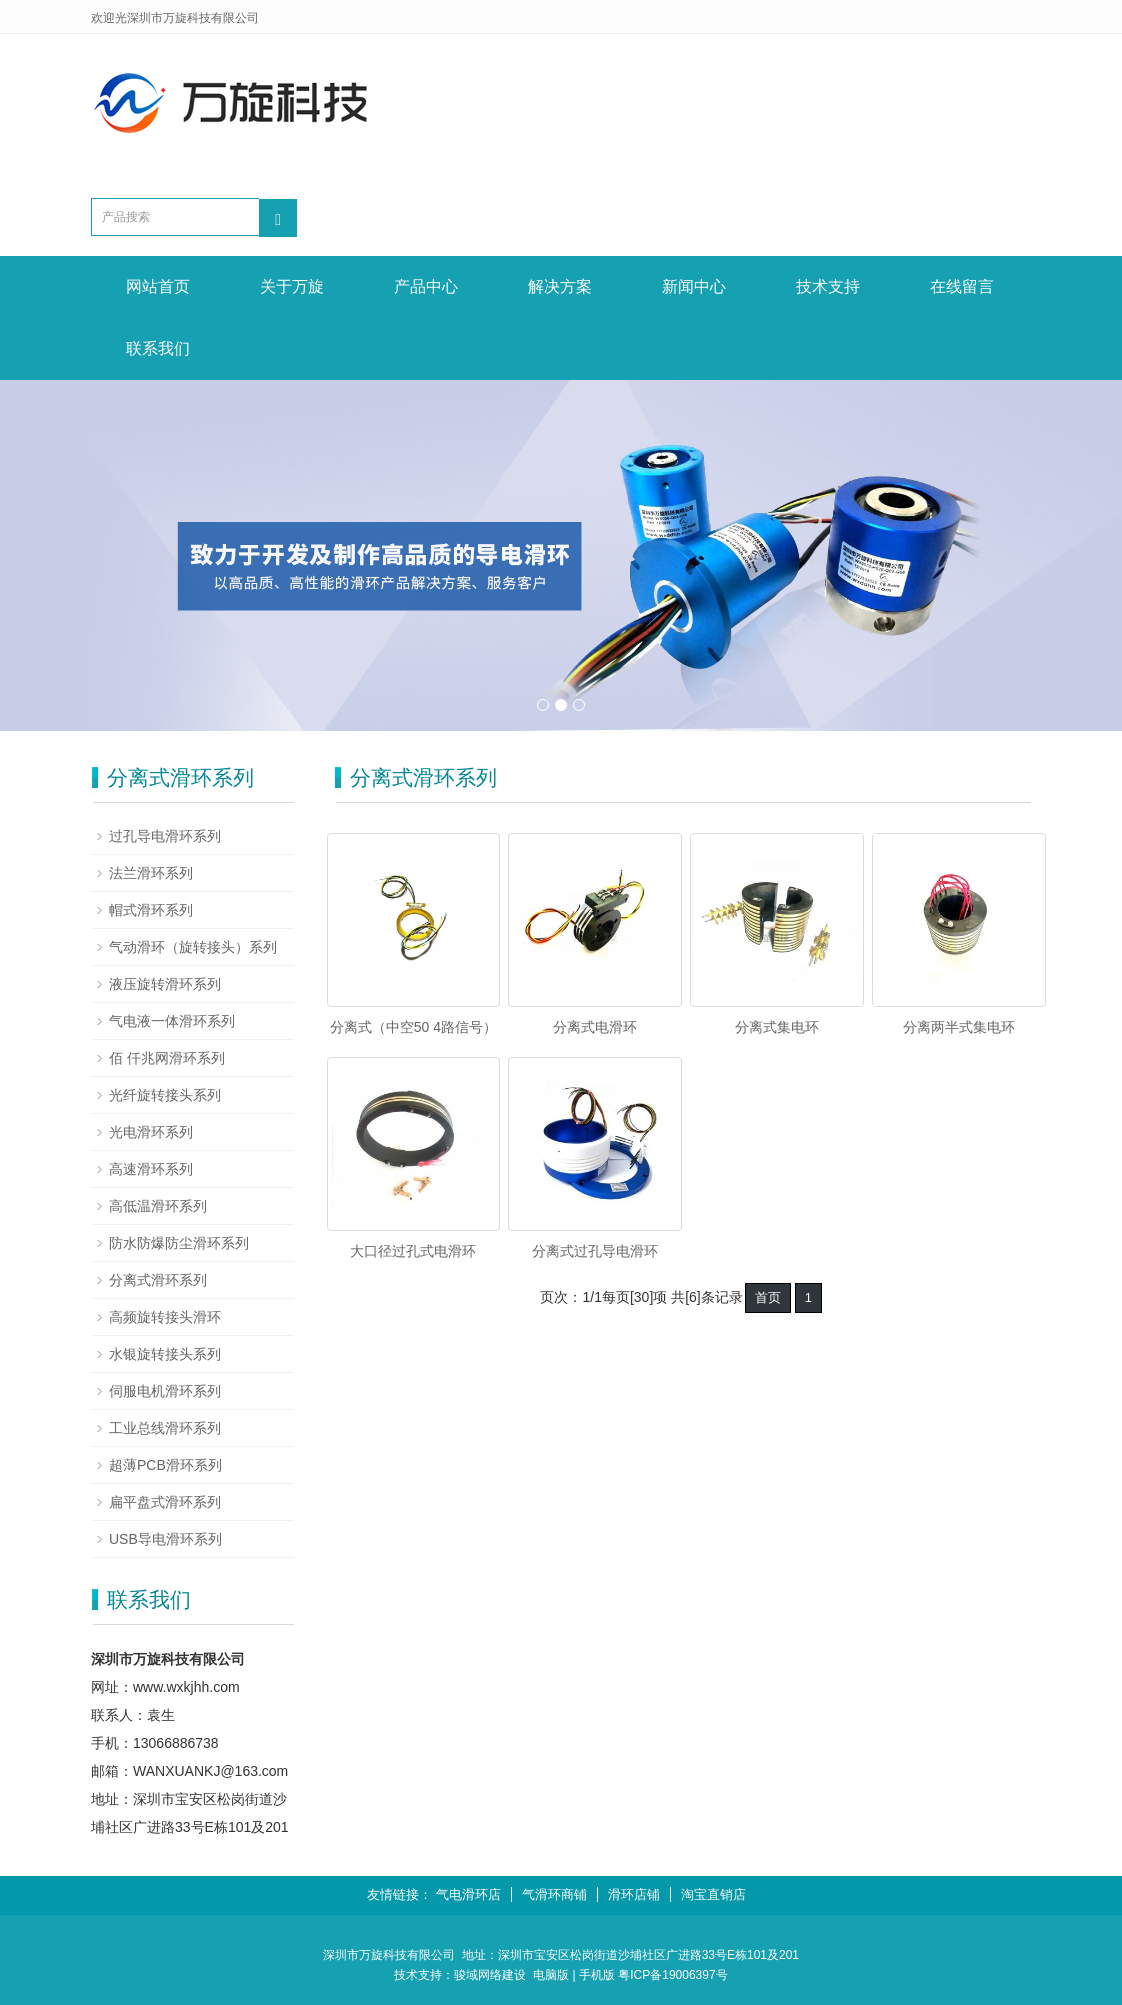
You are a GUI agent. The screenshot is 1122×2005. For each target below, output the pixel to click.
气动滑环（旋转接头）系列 (193, 947)
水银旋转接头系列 (165, 1354)
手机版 (597, 1975)
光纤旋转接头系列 (165, 1095)
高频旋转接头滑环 (165, 1317)
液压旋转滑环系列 (165, 984)
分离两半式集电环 (959, 1027)
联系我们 (158, 348)
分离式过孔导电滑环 (595, 1251)
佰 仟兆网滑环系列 (167, 1058)
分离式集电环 (777, 1027)
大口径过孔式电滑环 (413, 1251)
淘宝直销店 (713, 1894)
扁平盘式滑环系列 (165, 1502)
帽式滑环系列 (151, 910)
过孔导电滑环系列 (165, 836)
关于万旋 (292, 286)
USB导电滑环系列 (165, 1539)
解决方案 (560, 286)
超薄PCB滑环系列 (165, 1465)
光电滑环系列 (151, 1132)
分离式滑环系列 (158, 1280)
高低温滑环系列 (158, 1206)
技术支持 (828, 286)
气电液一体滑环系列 (172, 1021)
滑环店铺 (634, 1894)
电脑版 (551, 1975)
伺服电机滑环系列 (165, 1391)
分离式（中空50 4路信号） (413, 1027)
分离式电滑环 (595, 1027)
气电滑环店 (468, 1894)
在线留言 (962, 286)
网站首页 (158, 286)
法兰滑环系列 (151, 873)
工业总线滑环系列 (165, 1428)
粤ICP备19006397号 (672, 1975)
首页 (768, 1297)
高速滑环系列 (151, 1169)
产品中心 (426, 286)
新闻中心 (694, 286)
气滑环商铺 (554, 1894)
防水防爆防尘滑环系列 (179, 1243)
